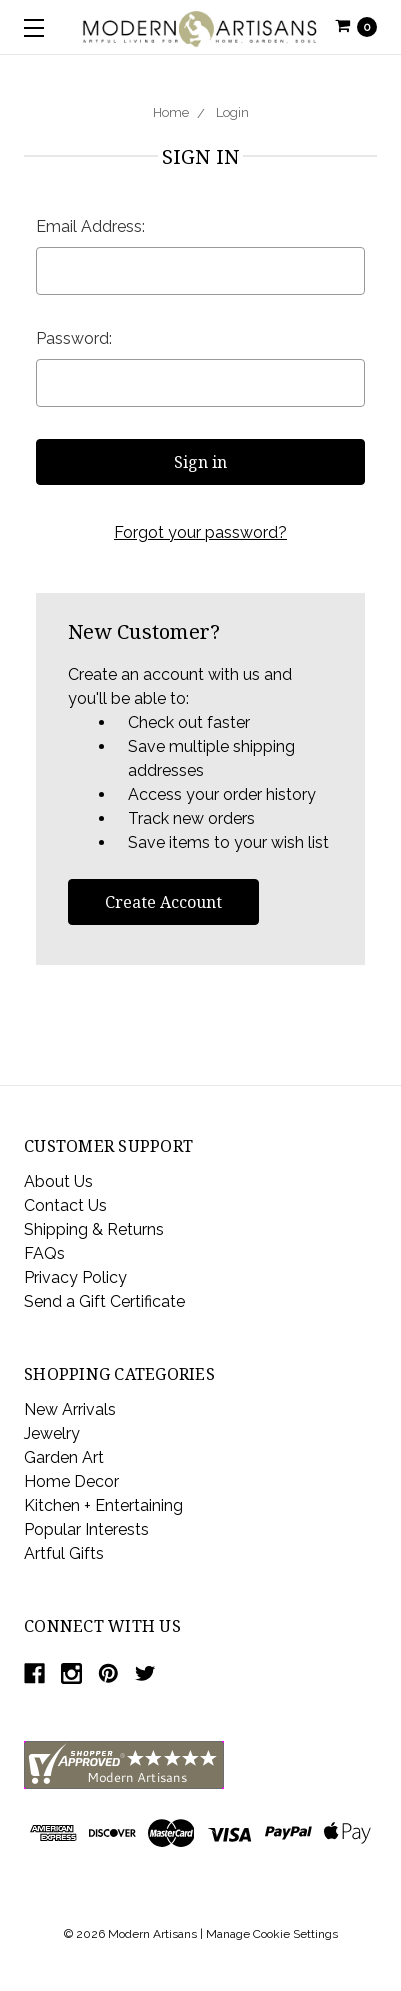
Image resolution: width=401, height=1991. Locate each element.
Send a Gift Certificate (104, 1301)
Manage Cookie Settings (272, 1934)
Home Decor (71, 1481)
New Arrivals (70, 1409)
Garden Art (64, 1457)
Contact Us (65, 1205)
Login (232, 112)
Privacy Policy (75, 1277)
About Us (58, 1181)
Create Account (163, 902)
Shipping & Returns (94, 1229)
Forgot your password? (200, 532)
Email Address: (90, 226)
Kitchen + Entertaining (103, 1505)
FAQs (44, 1253)
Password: (74, 338)
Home (171, 112)
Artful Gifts (64, 1553)
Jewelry (52, 1433)
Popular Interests (86, 1529)
